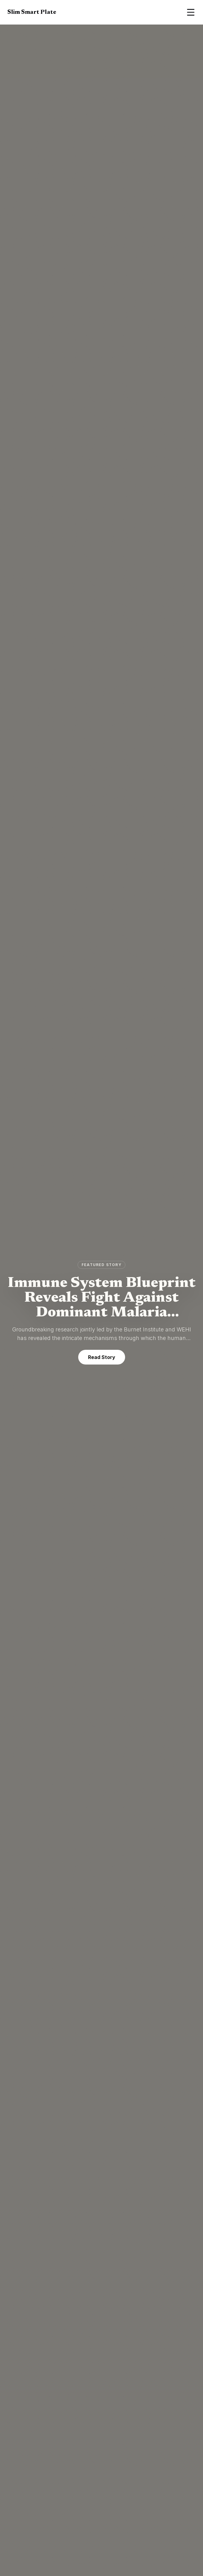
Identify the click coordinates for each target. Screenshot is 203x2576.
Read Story (101, 1357)
